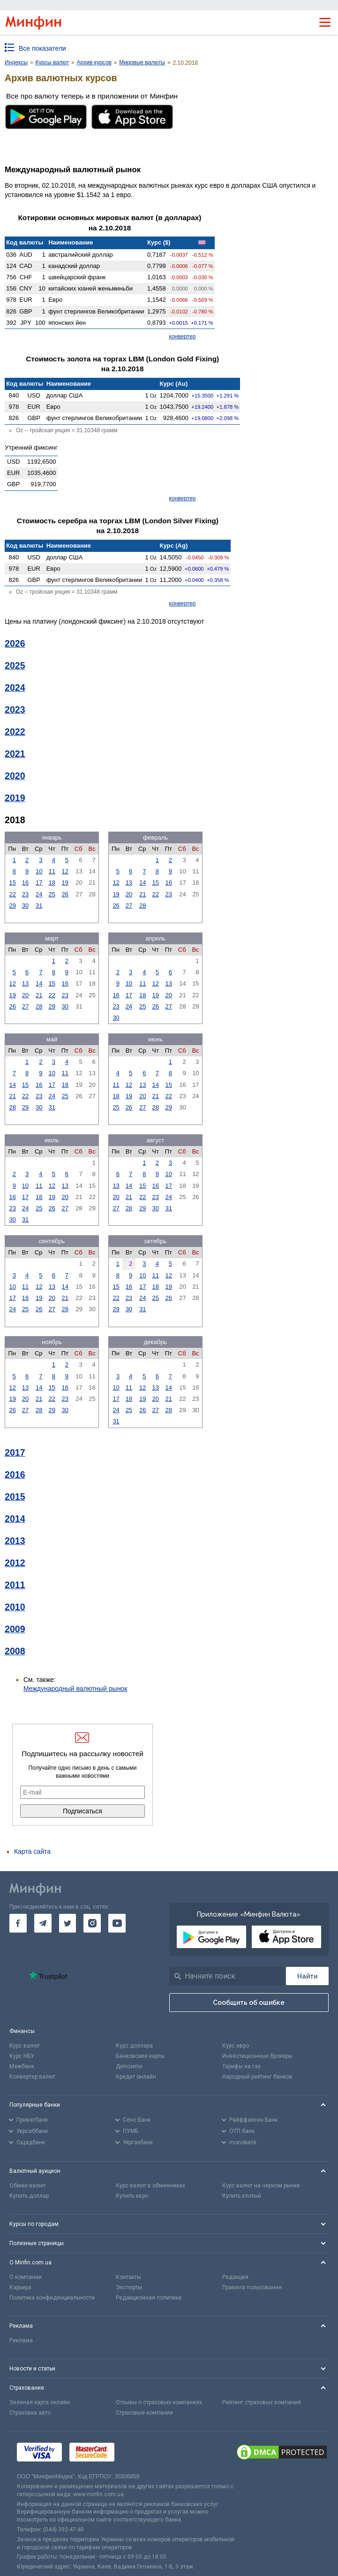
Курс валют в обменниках (150, 2185)
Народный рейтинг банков (257, 2076)
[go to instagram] (92, 1923)
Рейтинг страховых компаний (261, 2402)
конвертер (182, 336)
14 (142, 882)
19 (65, 882)
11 (52, 871)
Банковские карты (140, 2056)
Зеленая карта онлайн (39, 2402)
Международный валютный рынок (75, 1688)
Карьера (20, 2287)
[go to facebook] (18, 1923)
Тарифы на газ (241, 2066)
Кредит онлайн (136, 2076)
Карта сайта (32, 1851)
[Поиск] (307, 1976)
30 (25, 905)
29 (12, 905)
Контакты (128, 2277)
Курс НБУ (21, 2056)
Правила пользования (252, 2287)
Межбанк (21, 2066)
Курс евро (235, 2045)
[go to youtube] (117, 1923)
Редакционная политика (148, 2297)
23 (25, 894)
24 (39, 894)
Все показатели (42, 48)
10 (39, 871)
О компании (25, 2277)
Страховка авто (30, 2412)
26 (65, 894)
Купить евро (132, 2196)
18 (52, 882)
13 (129, 882)
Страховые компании (144, 2412)
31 (39, 905)
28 (142, 905)
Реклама (21, 2340)
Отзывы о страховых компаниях (159, 2402)
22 (12, 894)
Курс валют (24, 2045)
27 (129, 905)
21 (142, 894)
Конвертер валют (32, 2076)
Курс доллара (134, 2045)
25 (52, 894)
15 (12, 882)
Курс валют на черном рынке (261, 2185)
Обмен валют (27, 2185)
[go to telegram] (43, 1923)
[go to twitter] (67, 1923)
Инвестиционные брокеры (257, 2056)
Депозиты (129, 2066)
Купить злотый (241, 2196)
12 (65, 871)
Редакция (235, 2277)
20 (129, 894)
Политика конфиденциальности (52, 2297)
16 (25, 882)
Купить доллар (29, 2196)
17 (39, 882)
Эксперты (129, 2287)
